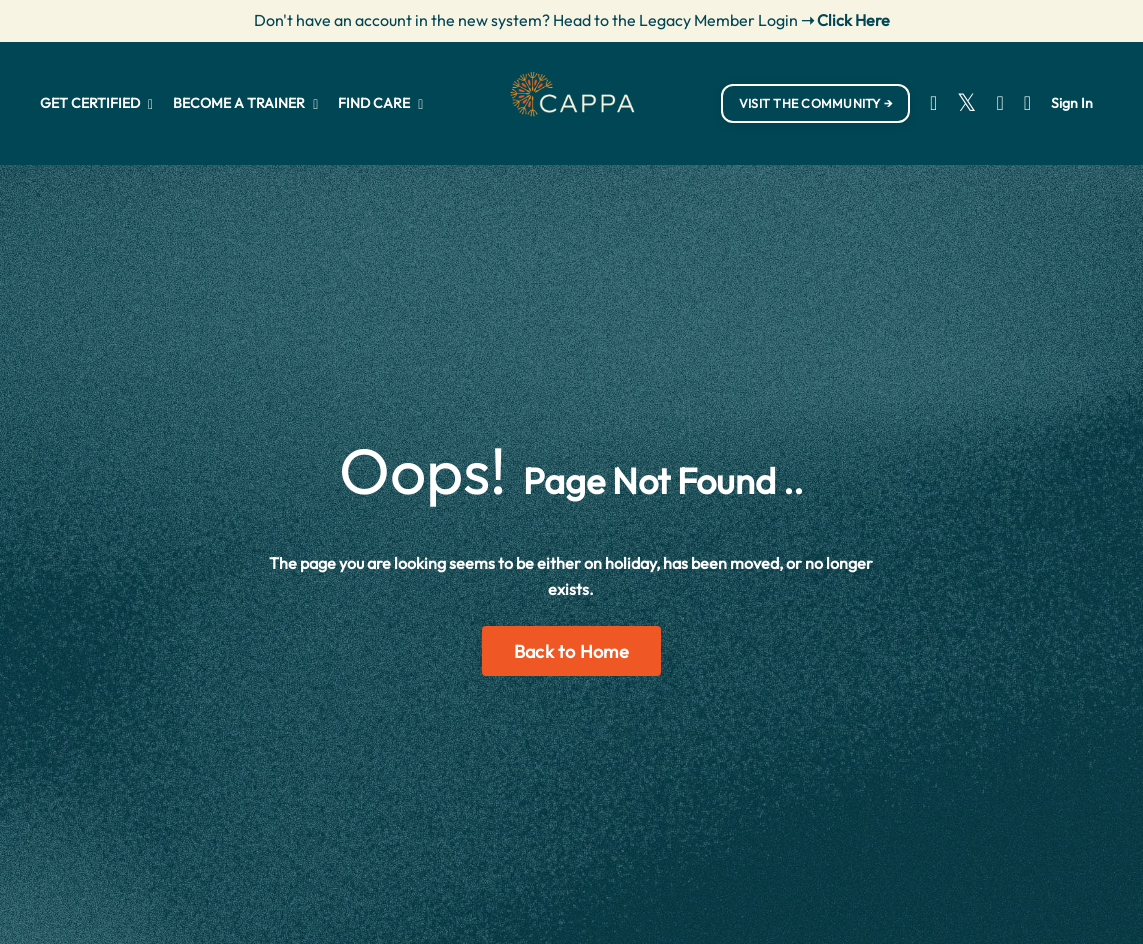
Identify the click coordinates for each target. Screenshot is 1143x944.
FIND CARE (380, 103)
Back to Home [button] (571, 651)
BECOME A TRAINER (245, 103)
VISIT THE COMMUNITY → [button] (815, 103)
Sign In (1072, 103)
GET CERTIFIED (96, 103)
